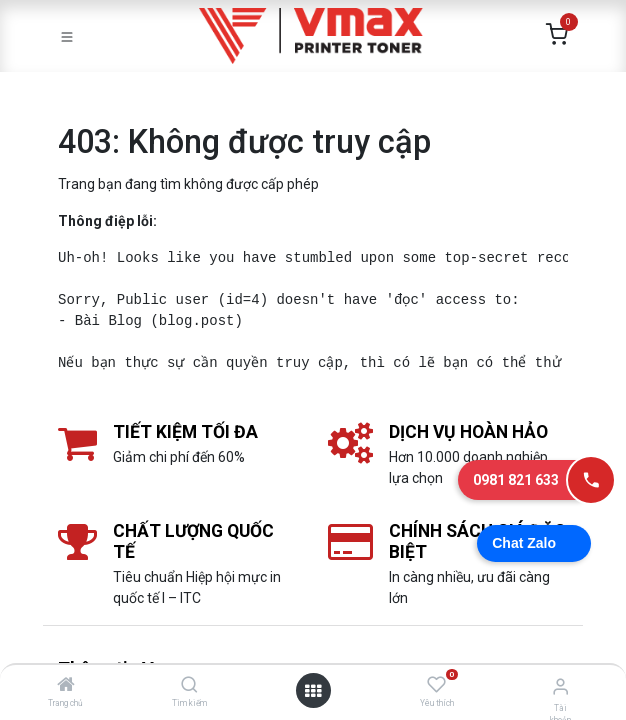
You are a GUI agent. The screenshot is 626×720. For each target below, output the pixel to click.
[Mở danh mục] (313, 691)
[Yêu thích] (436, 685)
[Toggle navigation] (67, 36)
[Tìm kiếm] (189, 686)
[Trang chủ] (66, 686)
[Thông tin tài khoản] (560, 686)
